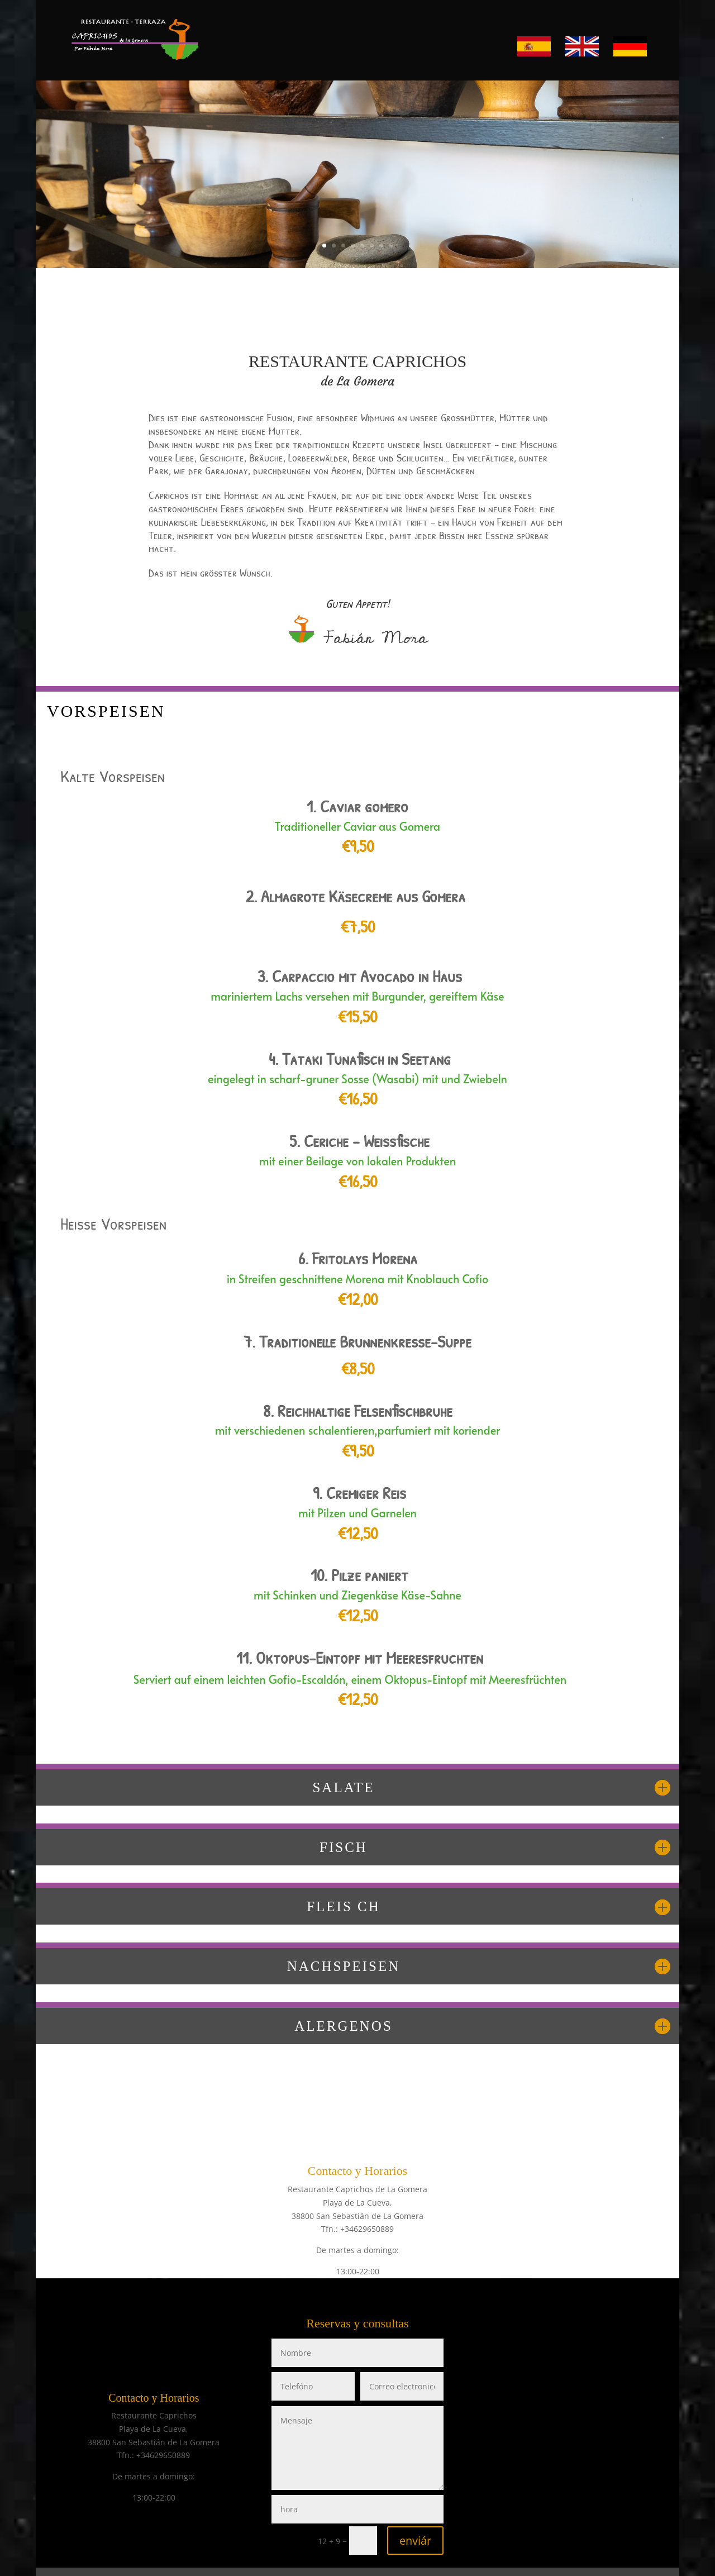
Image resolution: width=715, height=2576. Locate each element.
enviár (415, 2540)
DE (618, 41)
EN (570, 41)
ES (521, 41)
